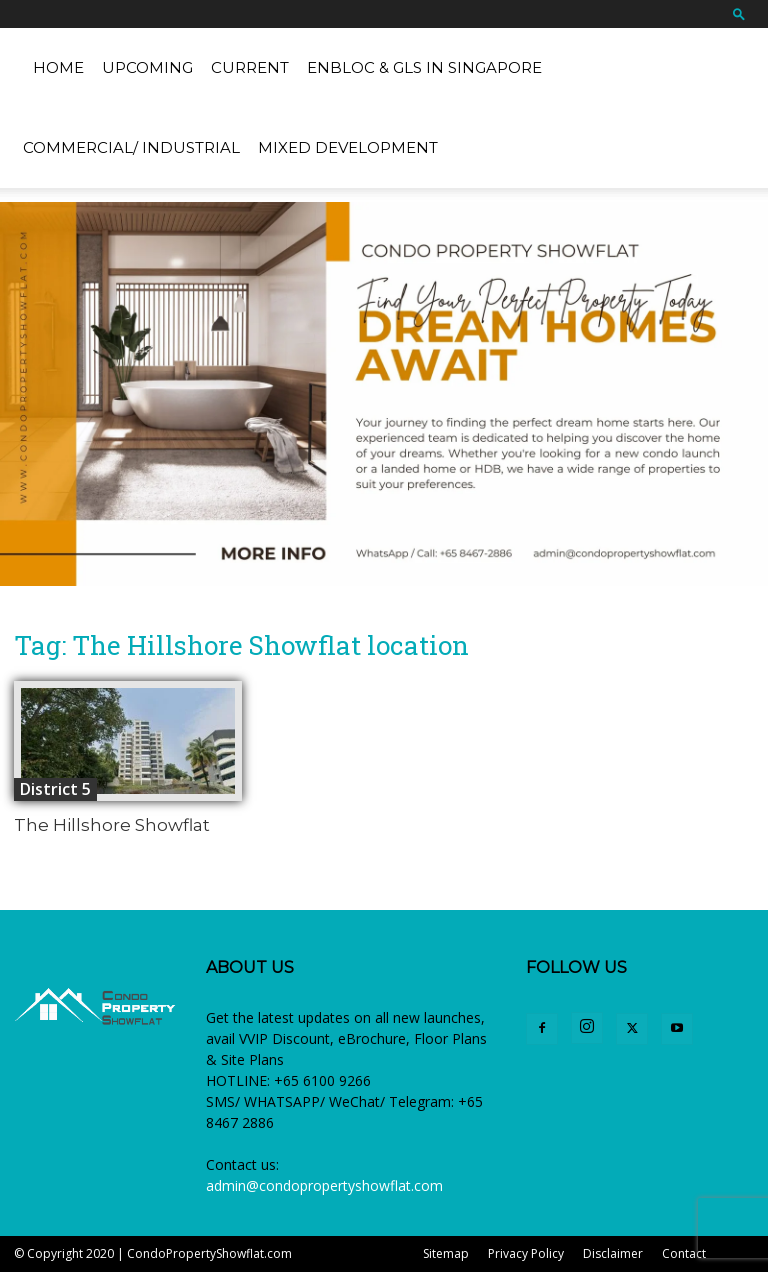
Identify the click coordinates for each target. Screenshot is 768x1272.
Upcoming (147, 67)
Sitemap (446, 1253)
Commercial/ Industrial (131, 147)
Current (250, 67)
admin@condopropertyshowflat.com (324, 1185)
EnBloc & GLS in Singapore (424, 67)
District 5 (55, 789)
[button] (739, 13)
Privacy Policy (526, 1253)
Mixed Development (348, 147)
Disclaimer (613, 1253)
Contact (684, 1253)
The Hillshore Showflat (112, 825)
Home (58, 67)
